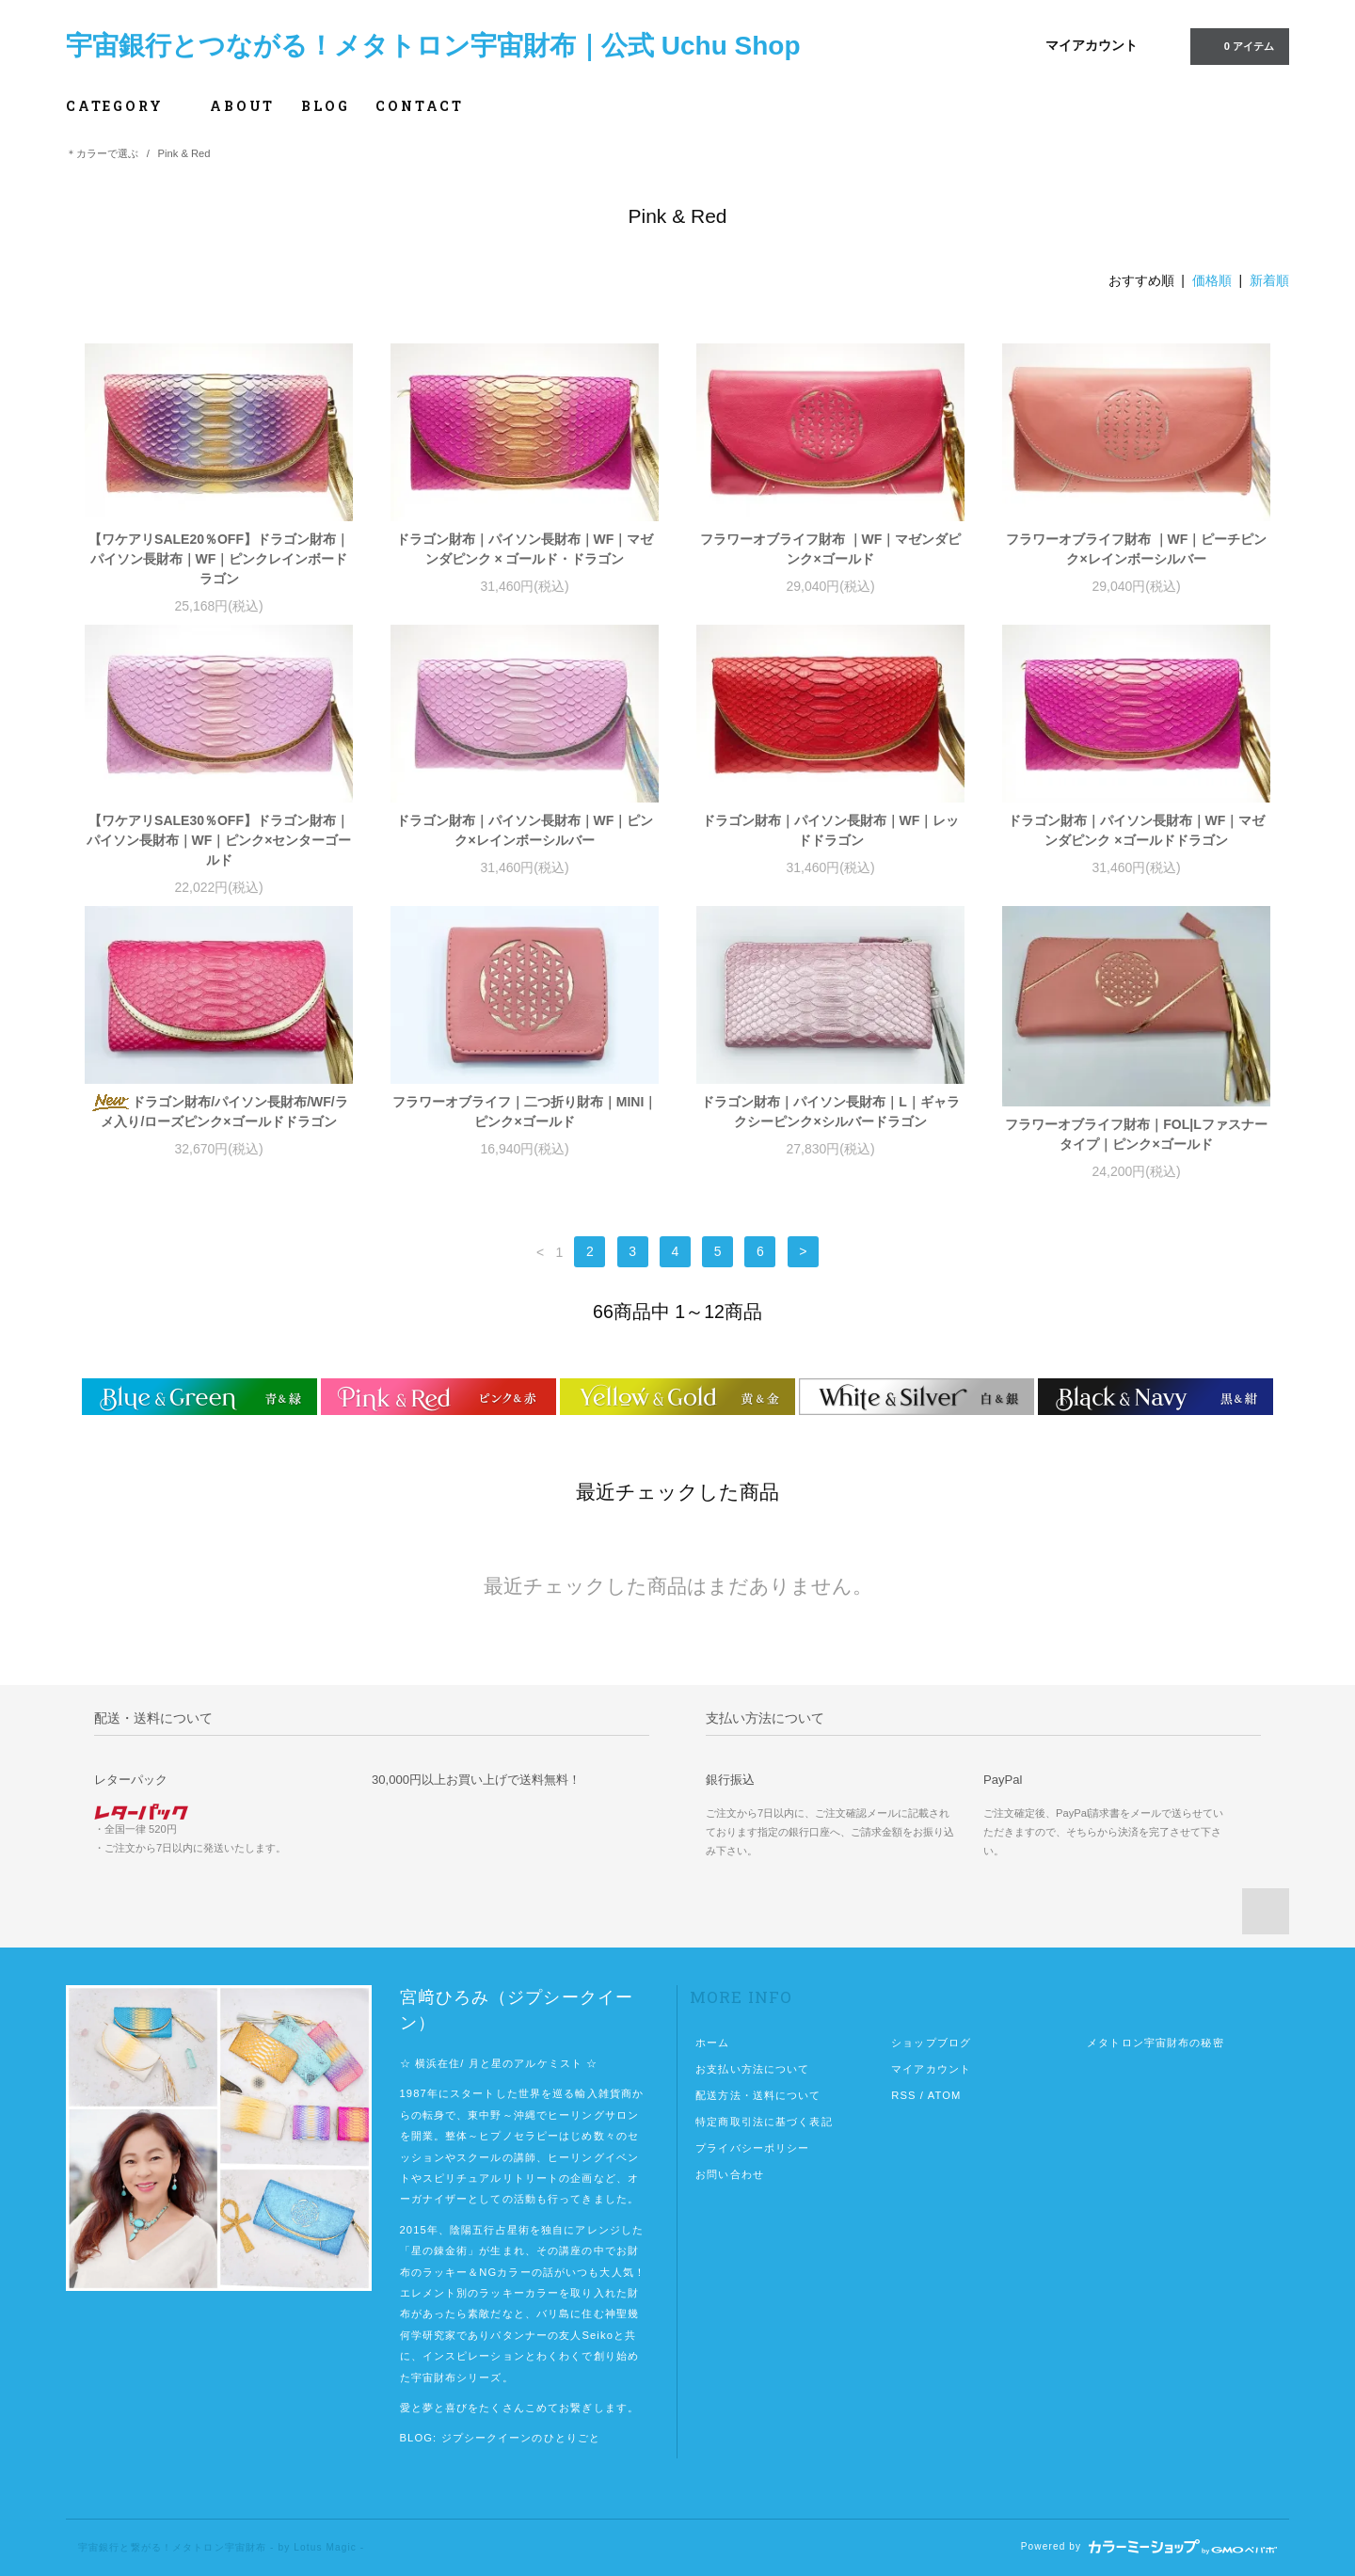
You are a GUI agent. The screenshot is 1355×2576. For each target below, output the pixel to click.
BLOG (325, 106)
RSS (903, 2095)
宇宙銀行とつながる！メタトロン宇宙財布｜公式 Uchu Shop (433, 45)
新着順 (1269, 280)
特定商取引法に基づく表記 (763, 2121)
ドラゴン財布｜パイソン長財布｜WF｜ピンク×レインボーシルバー (525, 830)
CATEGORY (124, 106)
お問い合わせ (729, 2174)
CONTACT (419, 106)
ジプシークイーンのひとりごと (521, 2437)
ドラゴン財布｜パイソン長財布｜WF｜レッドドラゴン (831, 830)
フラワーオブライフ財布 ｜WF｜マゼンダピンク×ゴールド (831, 549)
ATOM (945, 2095)
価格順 (1212, 280)
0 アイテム (1238, 45)
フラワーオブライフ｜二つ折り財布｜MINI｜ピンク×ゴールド (525, 1111)
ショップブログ (931, 2042)
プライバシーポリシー (752, 2148)
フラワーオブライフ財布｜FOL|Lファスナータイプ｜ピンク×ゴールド (1136, 1134)
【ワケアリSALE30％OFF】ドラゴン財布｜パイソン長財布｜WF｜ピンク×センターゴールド (219, 840)
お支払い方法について (752, 2069)
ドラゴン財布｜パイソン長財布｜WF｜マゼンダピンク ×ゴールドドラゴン (1137, 830)
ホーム (712, 2042)
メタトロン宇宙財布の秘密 (1155, 2042)
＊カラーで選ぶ (102, 153)
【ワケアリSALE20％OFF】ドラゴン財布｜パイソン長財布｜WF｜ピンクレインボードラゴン (218, 559)
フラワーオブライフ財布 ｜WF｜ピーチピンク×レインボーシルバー (1136, 549)
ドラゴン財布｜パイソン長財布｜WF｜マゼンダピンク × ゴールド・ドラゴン (525, 549)
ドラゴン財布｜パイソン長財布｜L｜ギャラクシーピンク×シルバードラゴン (830, 1111)
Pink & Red (184, 153)
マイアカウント (1091, 45)
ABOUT (242, 106)
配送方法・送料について (758, 2095)
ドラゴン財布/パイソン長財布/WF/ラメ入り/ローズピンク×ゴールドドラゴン (218, 1111)
